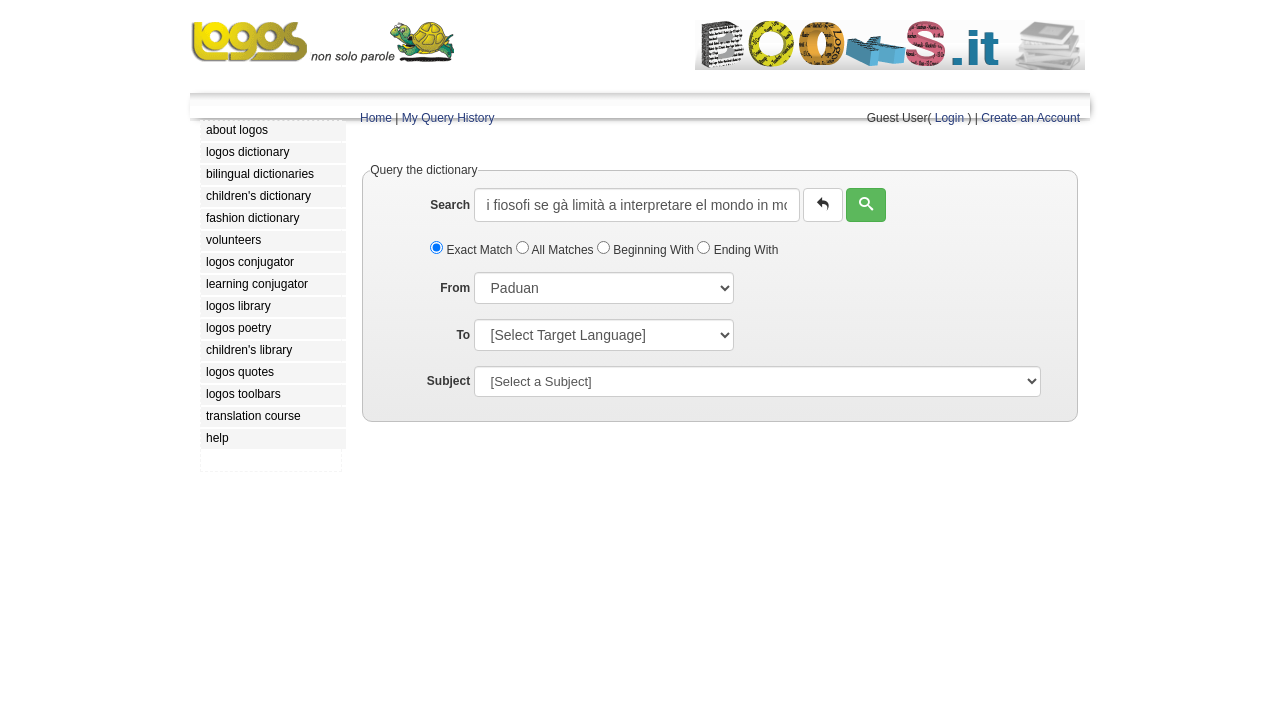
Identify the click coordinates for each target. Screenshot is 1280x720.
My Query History (448, 118)
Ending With (737, 250)
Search (450, 205)
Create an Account (1030, 118)
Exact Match (473, 250)
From (455, 288)
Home (376, 118)
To (463, 335)
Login (949, 118)
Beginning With (647, 250)
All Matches (556, 250)
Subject (448, 381)
